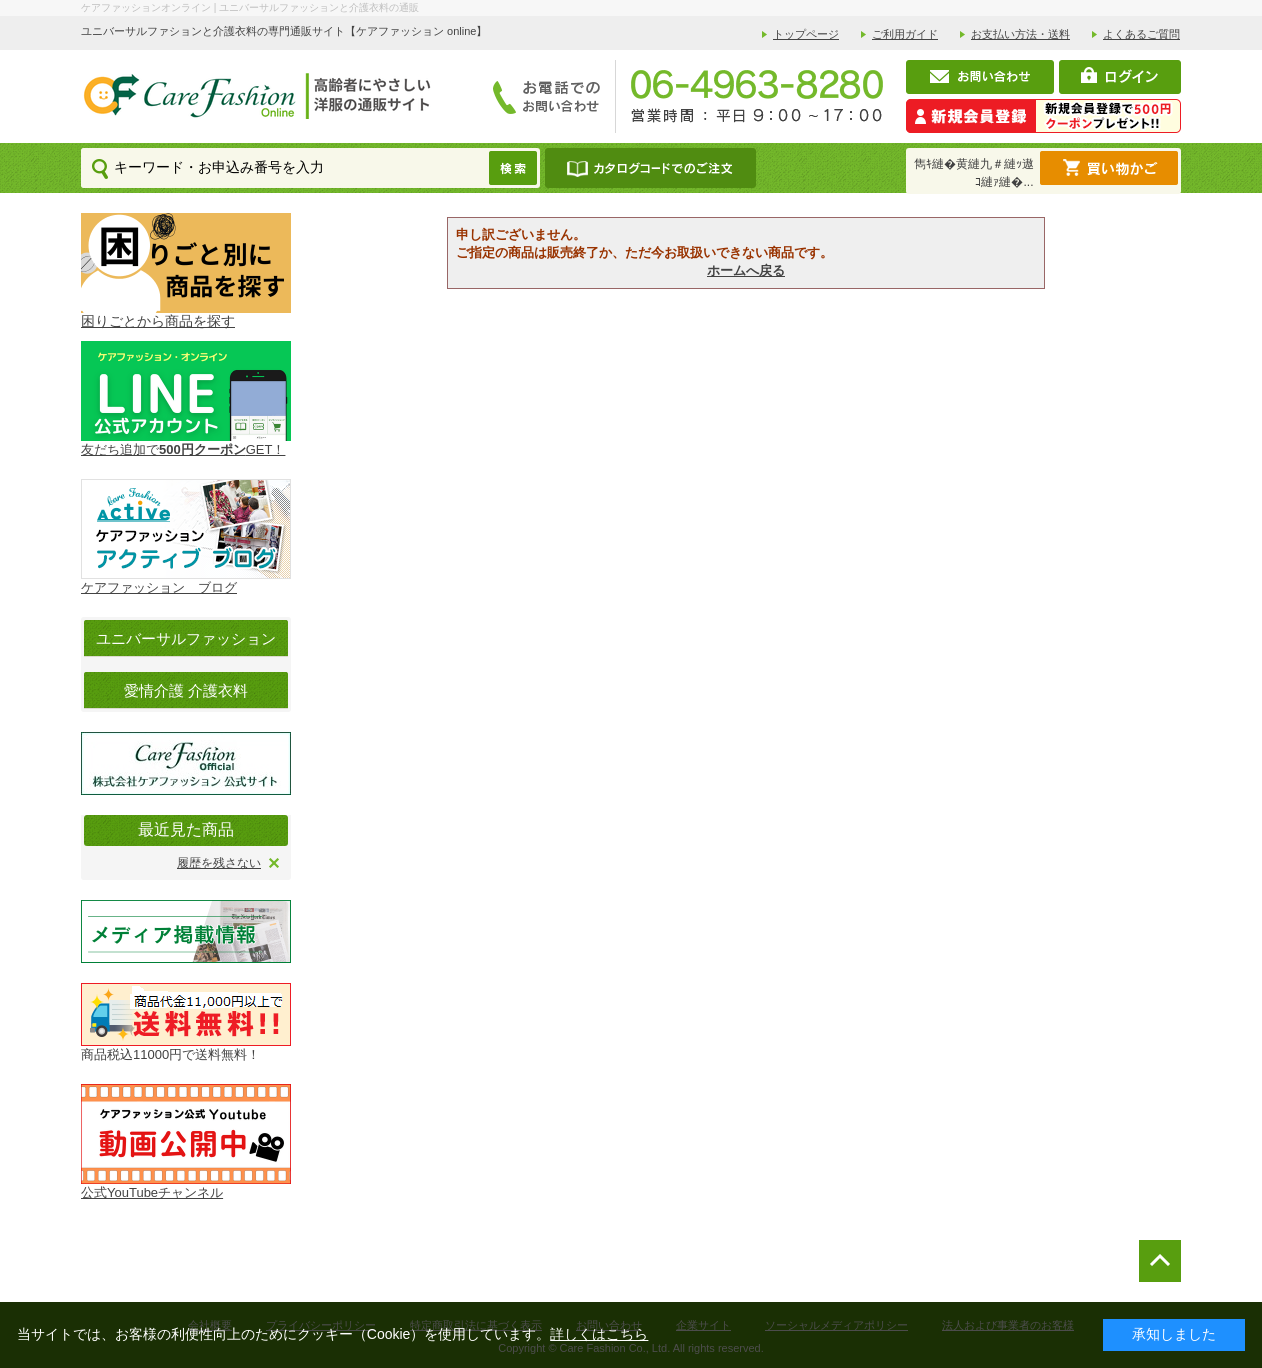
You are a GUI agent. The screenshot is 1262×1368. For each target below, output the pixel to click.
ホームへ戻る (746, 270)
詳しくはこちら (599, 1334)
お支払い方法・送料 (1020, 34)
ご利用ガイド (905, 34)
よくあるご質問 (1141, 34)
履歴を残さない (219, 863)
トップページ (806, 34)
